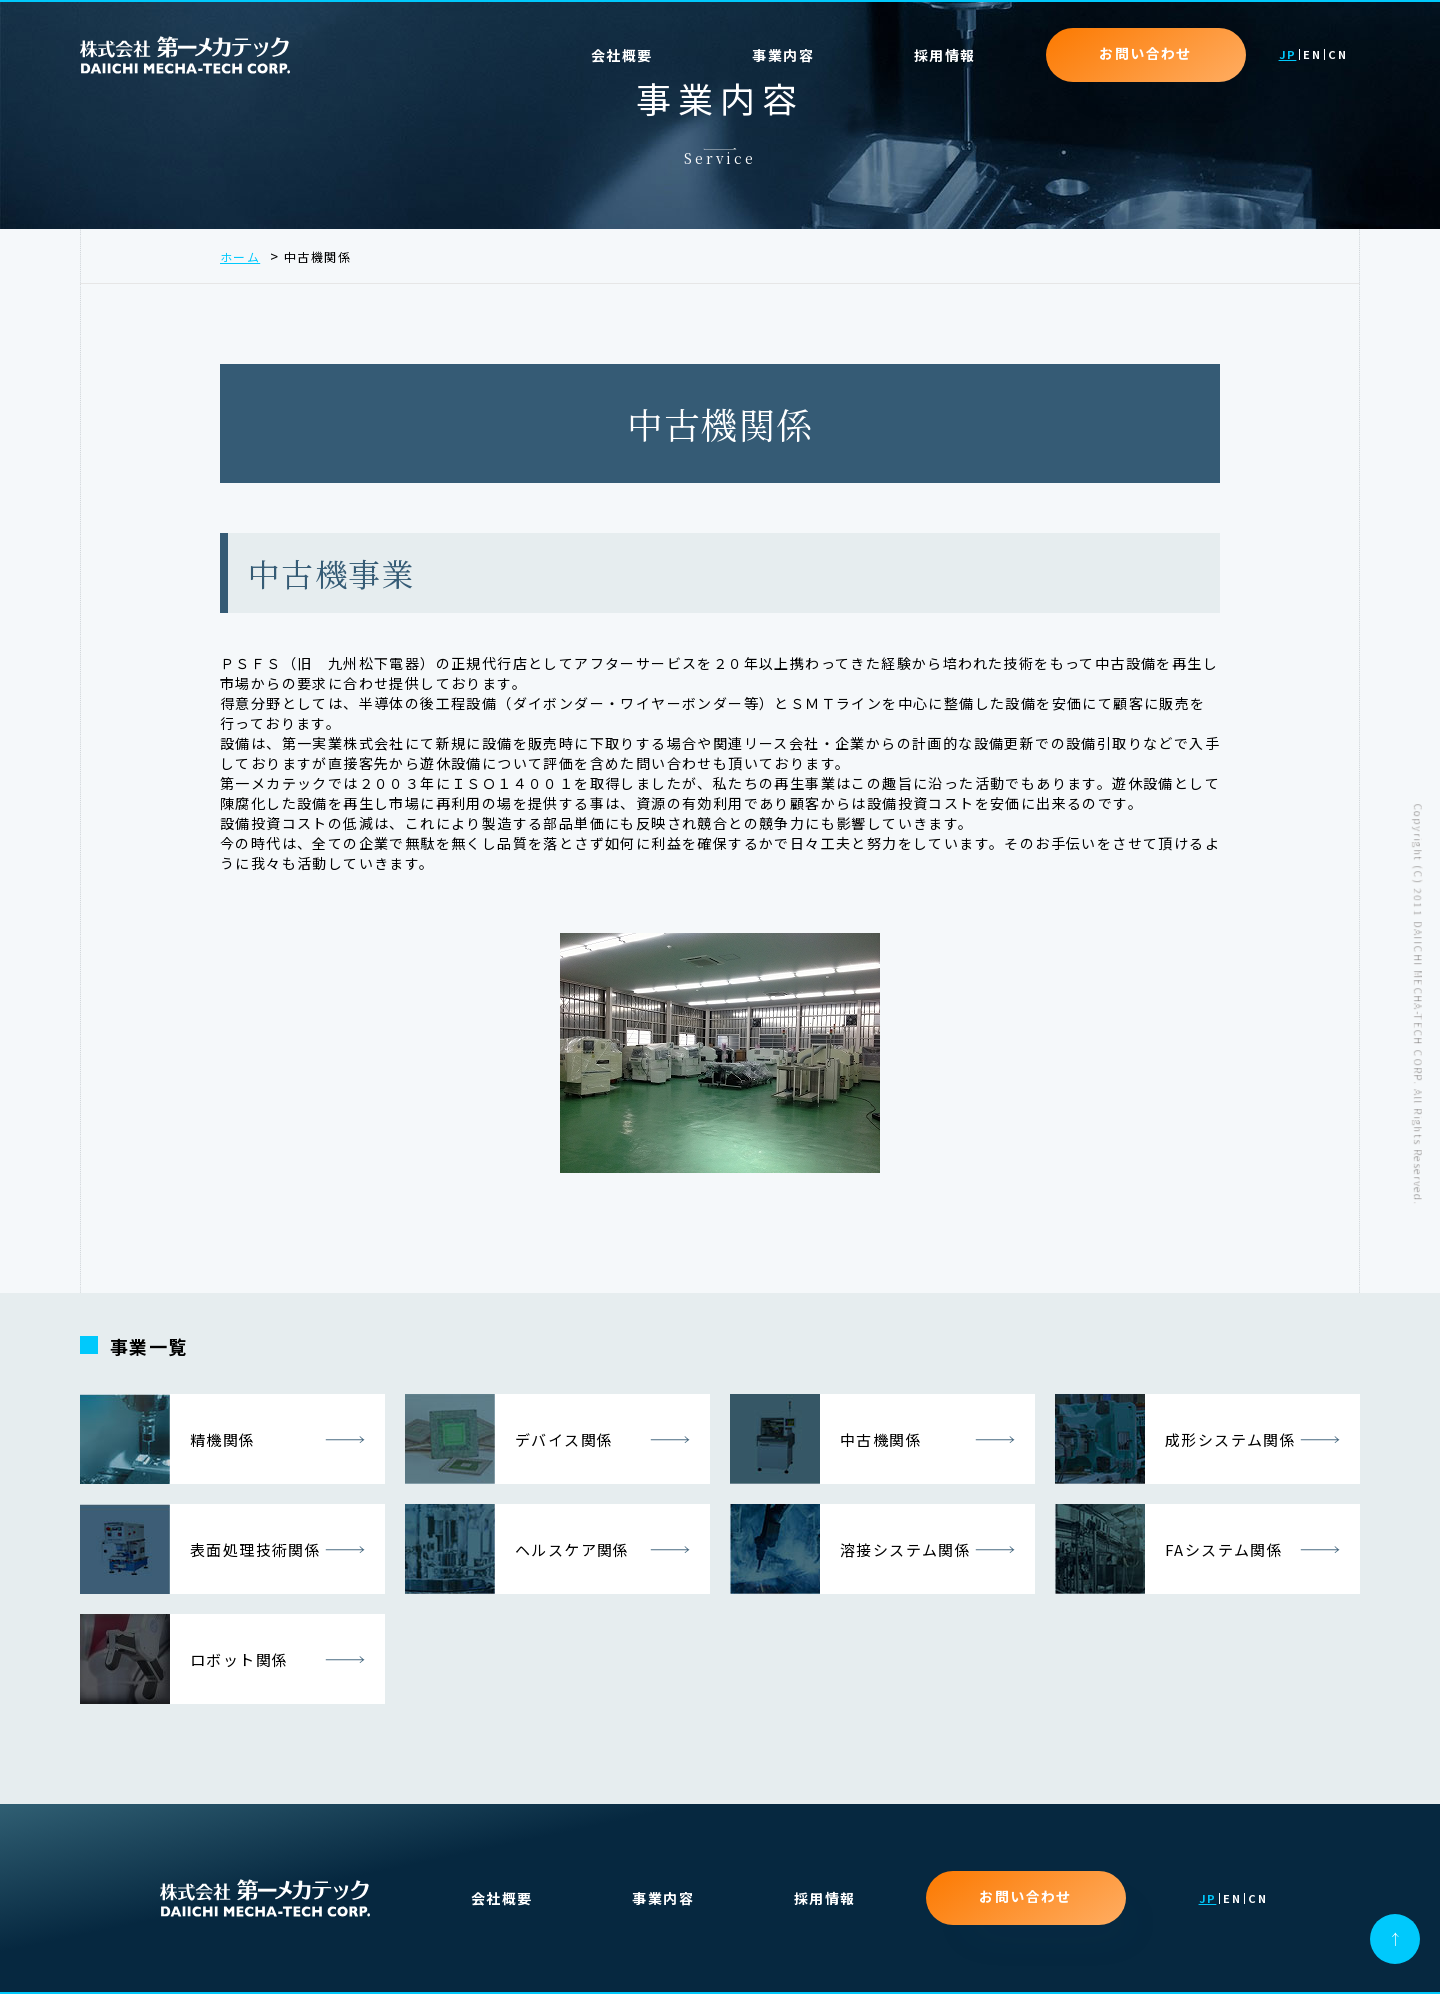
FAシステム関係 (1169, 1549)
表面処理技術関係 (200, 1549)
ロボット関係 (184, 1659)
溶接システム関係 (850, 1549)
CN (1337, 55)
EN (1312, 55)
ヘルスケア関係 (517, 1549)
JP (1288, 55)
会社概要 (622, 55)
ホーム (240, 256)
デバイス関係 (509, 1439)
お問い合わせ (1145, 53)
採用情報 (945, 55)
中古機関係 (826, 1439)
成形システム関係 (1175, 1439)
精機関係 (168, 1439)
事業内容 (663, 1898)
